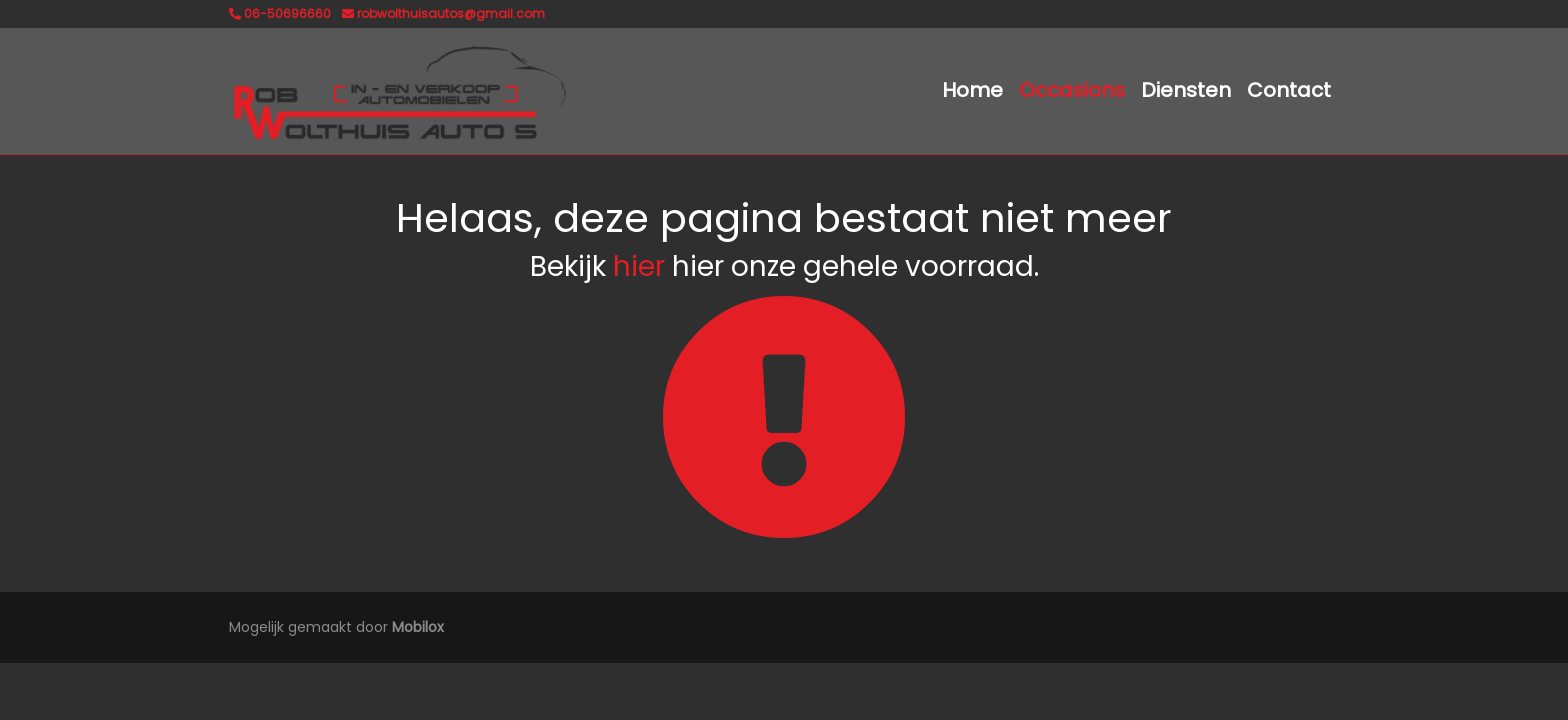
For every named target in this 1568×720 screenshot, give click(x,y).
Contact (1289, 90)
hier (639, 266)
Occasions (1072, 90)
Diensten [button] (1186, 90)
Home (972, 90)
